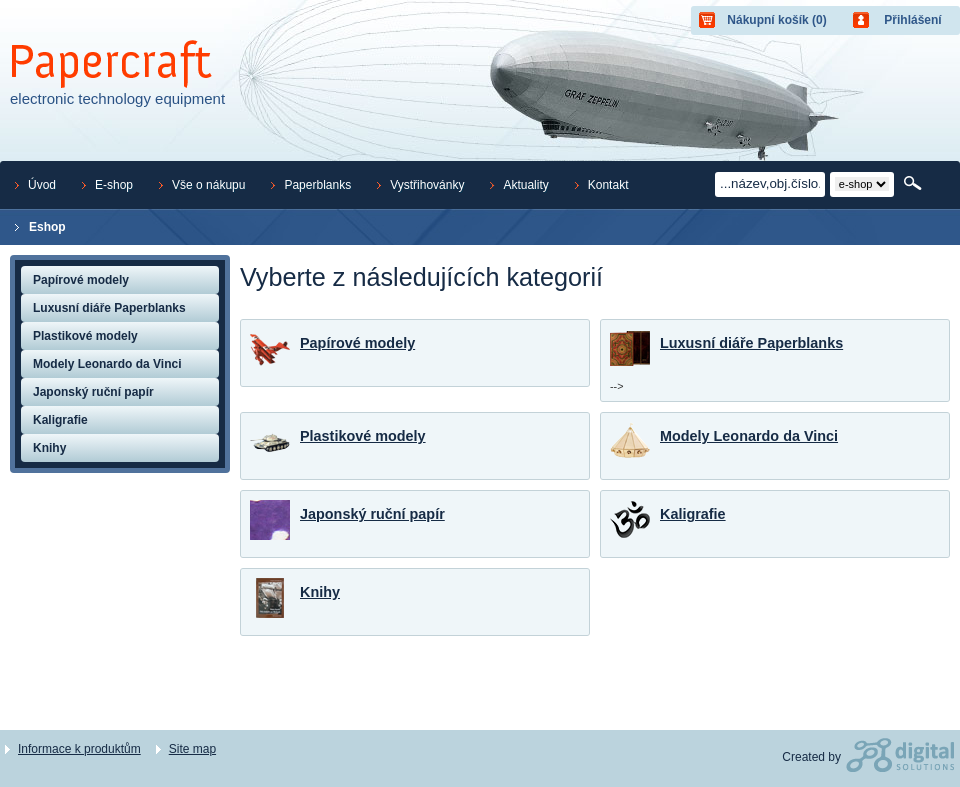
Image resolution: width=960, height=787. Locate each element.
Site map (192, 749)
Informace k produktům (79, 749)
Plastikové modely (363, 436)
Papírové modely (357, 343)
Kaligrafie (693, 514)
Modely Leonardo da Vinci (749, 436)
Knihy (320, 592)
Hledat (914, 184)
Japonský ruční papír (372, 514)
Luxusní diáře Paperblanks (751, 343)
